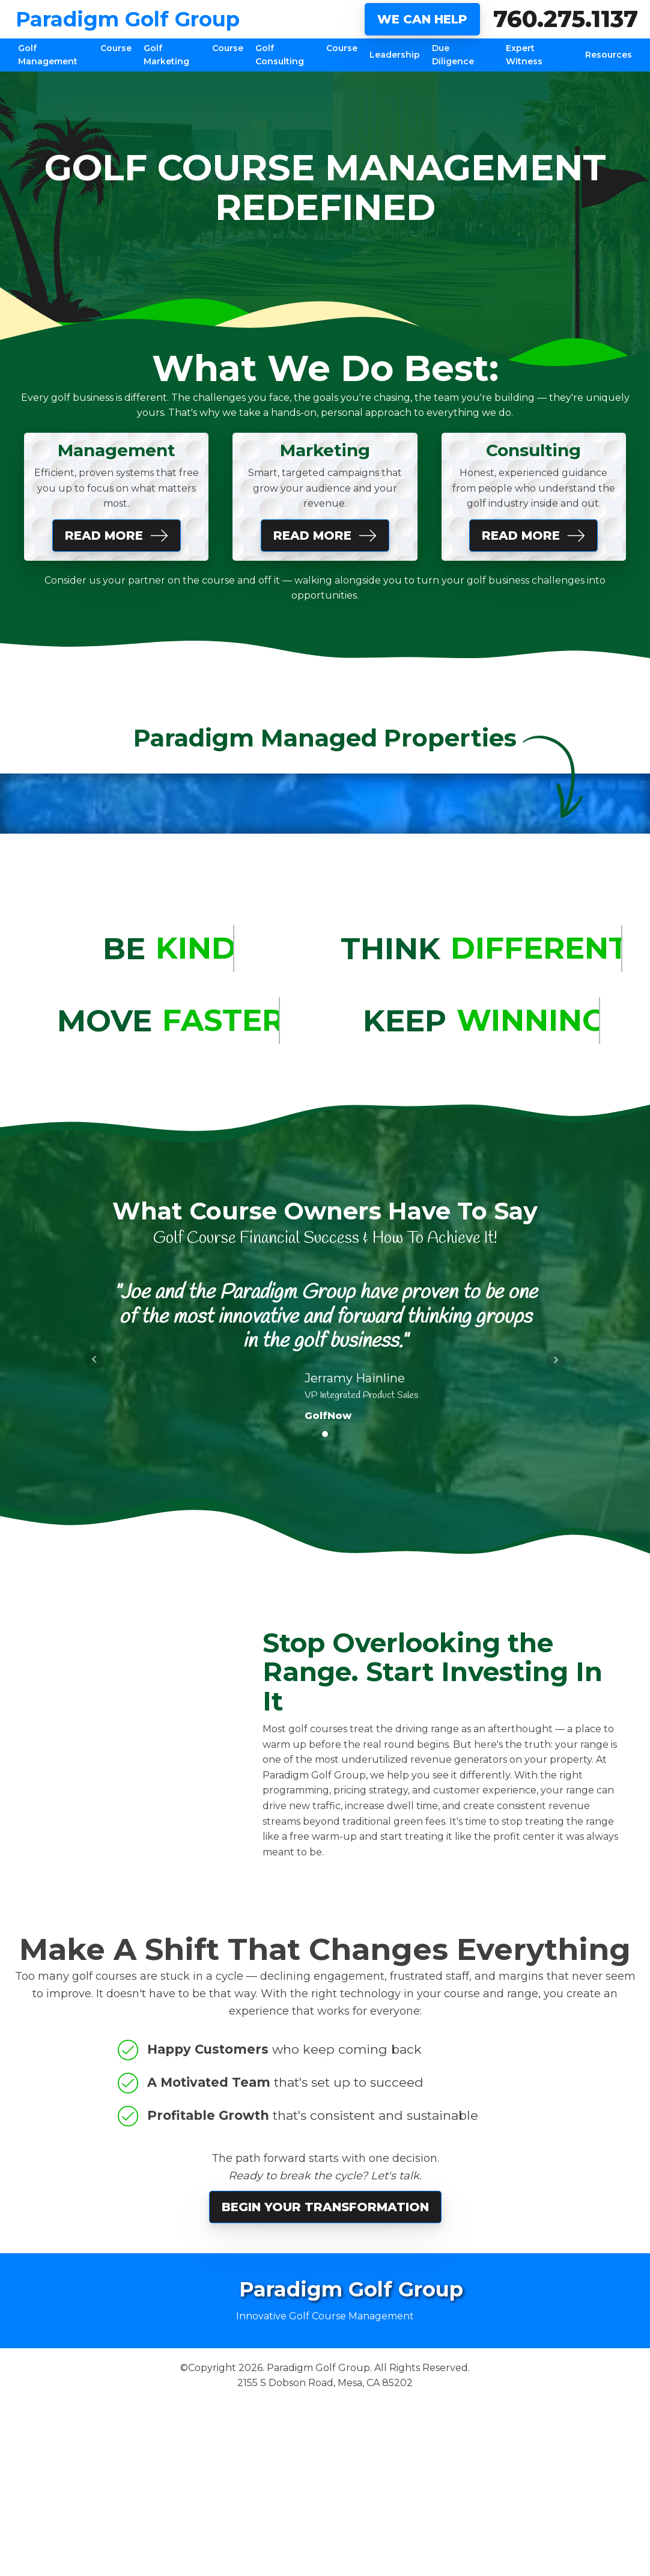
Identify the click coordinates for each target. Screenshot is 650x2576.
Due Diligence (453, 55)
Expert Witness (524, 55)
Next (555, 1359)
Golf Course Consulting (306, 55)
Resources (608, 54)
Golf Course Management (75, 55)
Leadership (394, 54)
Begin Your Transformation (325, 2207)
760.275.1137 (565, 19)
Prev (94, 1359)
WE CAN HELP (422, 19)
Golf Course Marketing (193, 55)
